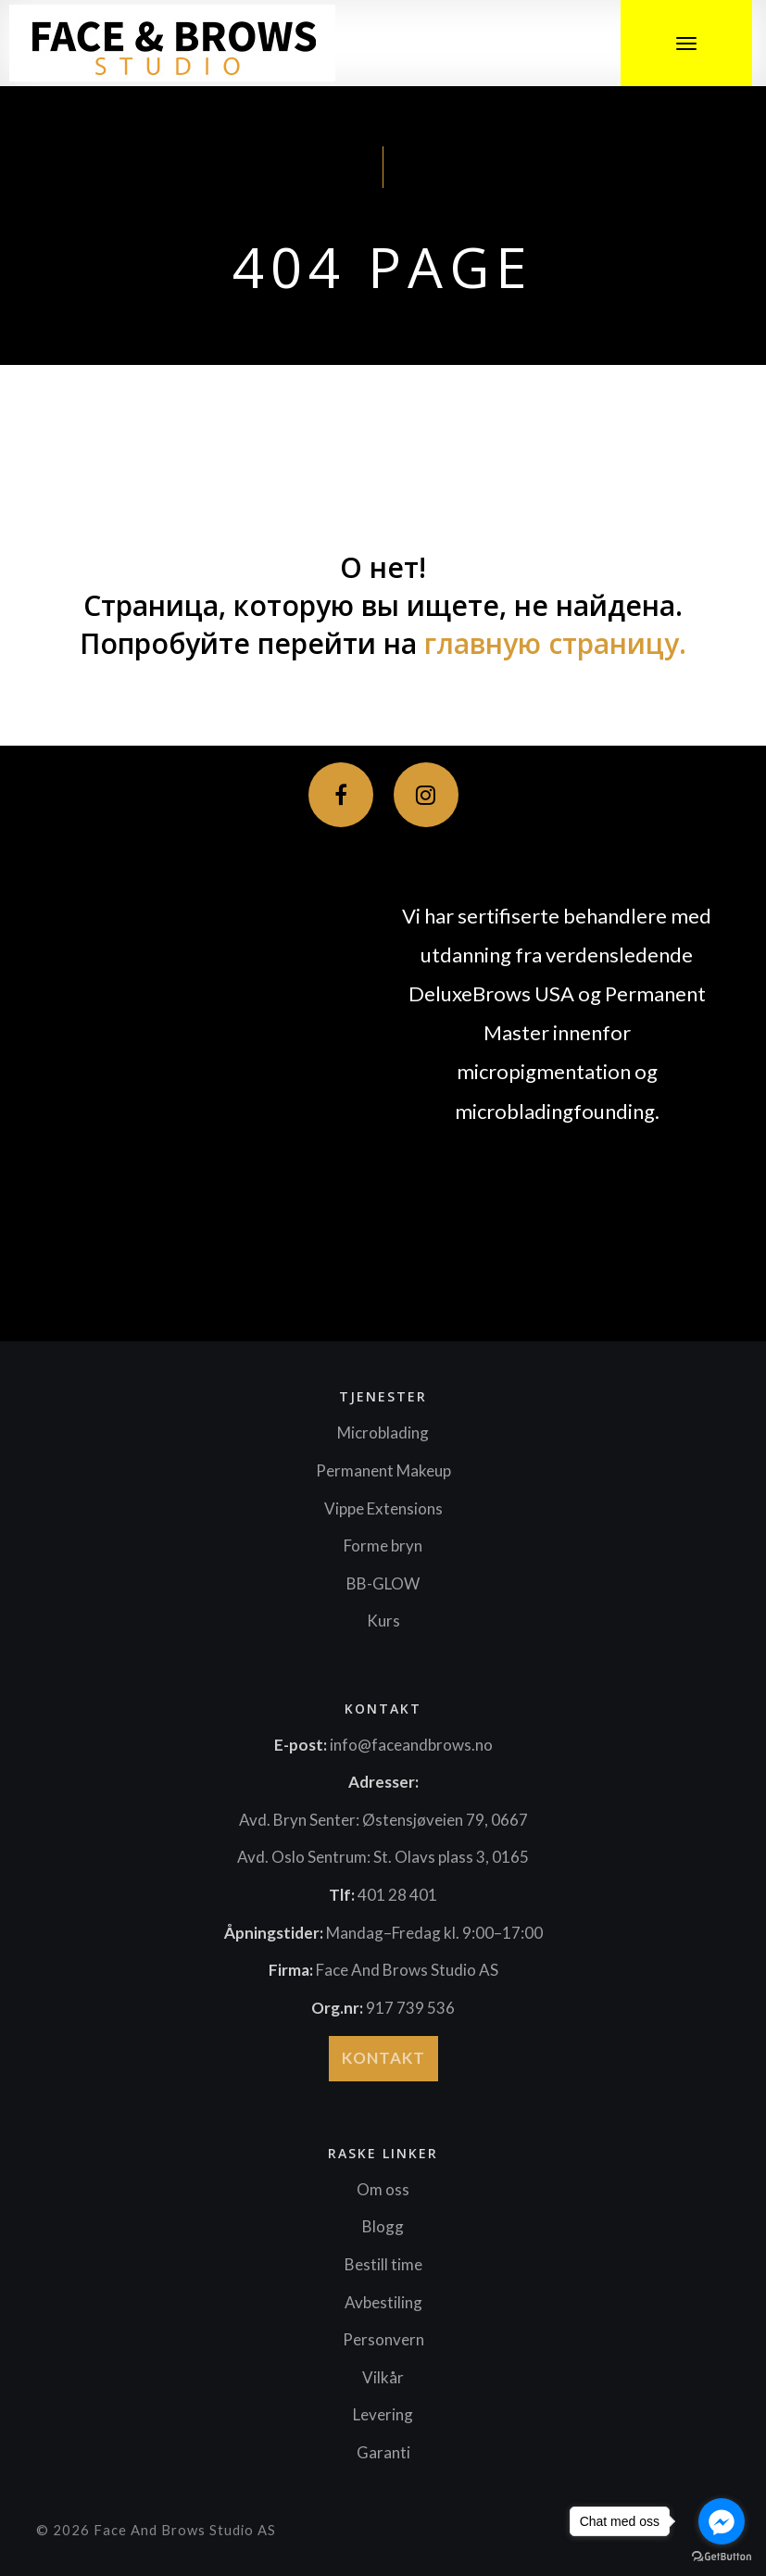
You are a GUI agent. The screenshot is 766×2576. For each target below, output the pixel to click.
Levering (383, 2414)
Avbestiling (383, 2302)
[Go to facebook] (721, 2521)
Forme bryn (383, 1545)
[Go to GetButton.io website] (721, 2557)
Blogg (383, 2226)
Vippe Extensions (383, 1508)
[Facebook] (340, 794)
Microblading (383, 1432)
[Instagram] (426, 794)
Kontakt (383, 2057)
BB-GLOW (383, 1583)
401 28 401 (397, 1894)
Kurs (383, 1620)
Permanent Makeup (383, 1470)
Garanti (383, 2452)
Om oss (383, 2189)
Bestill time (383, 2264)
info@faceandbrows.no (411, 1744)
